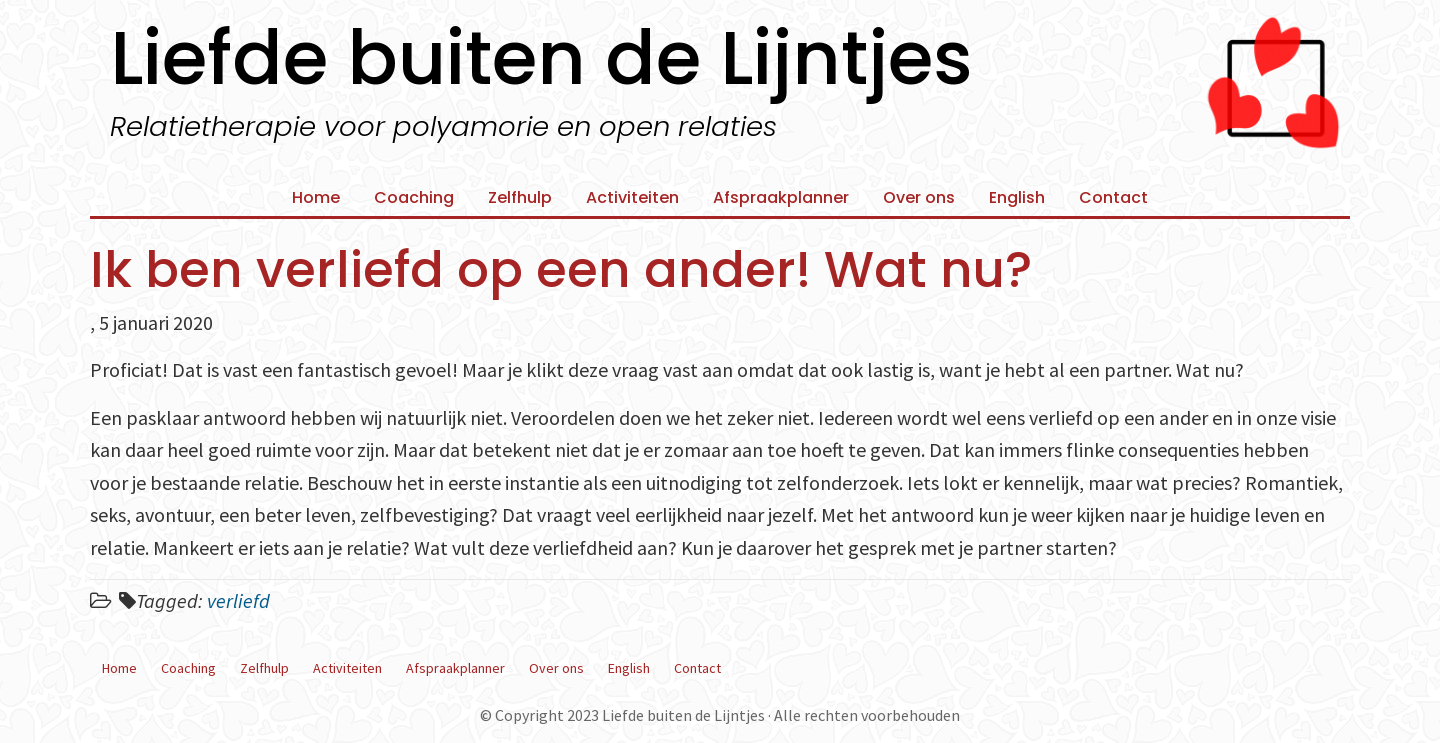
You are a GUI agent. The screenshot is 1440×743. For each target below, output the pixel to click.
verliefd (238, 600)
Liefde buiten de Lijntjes (541, 58)
